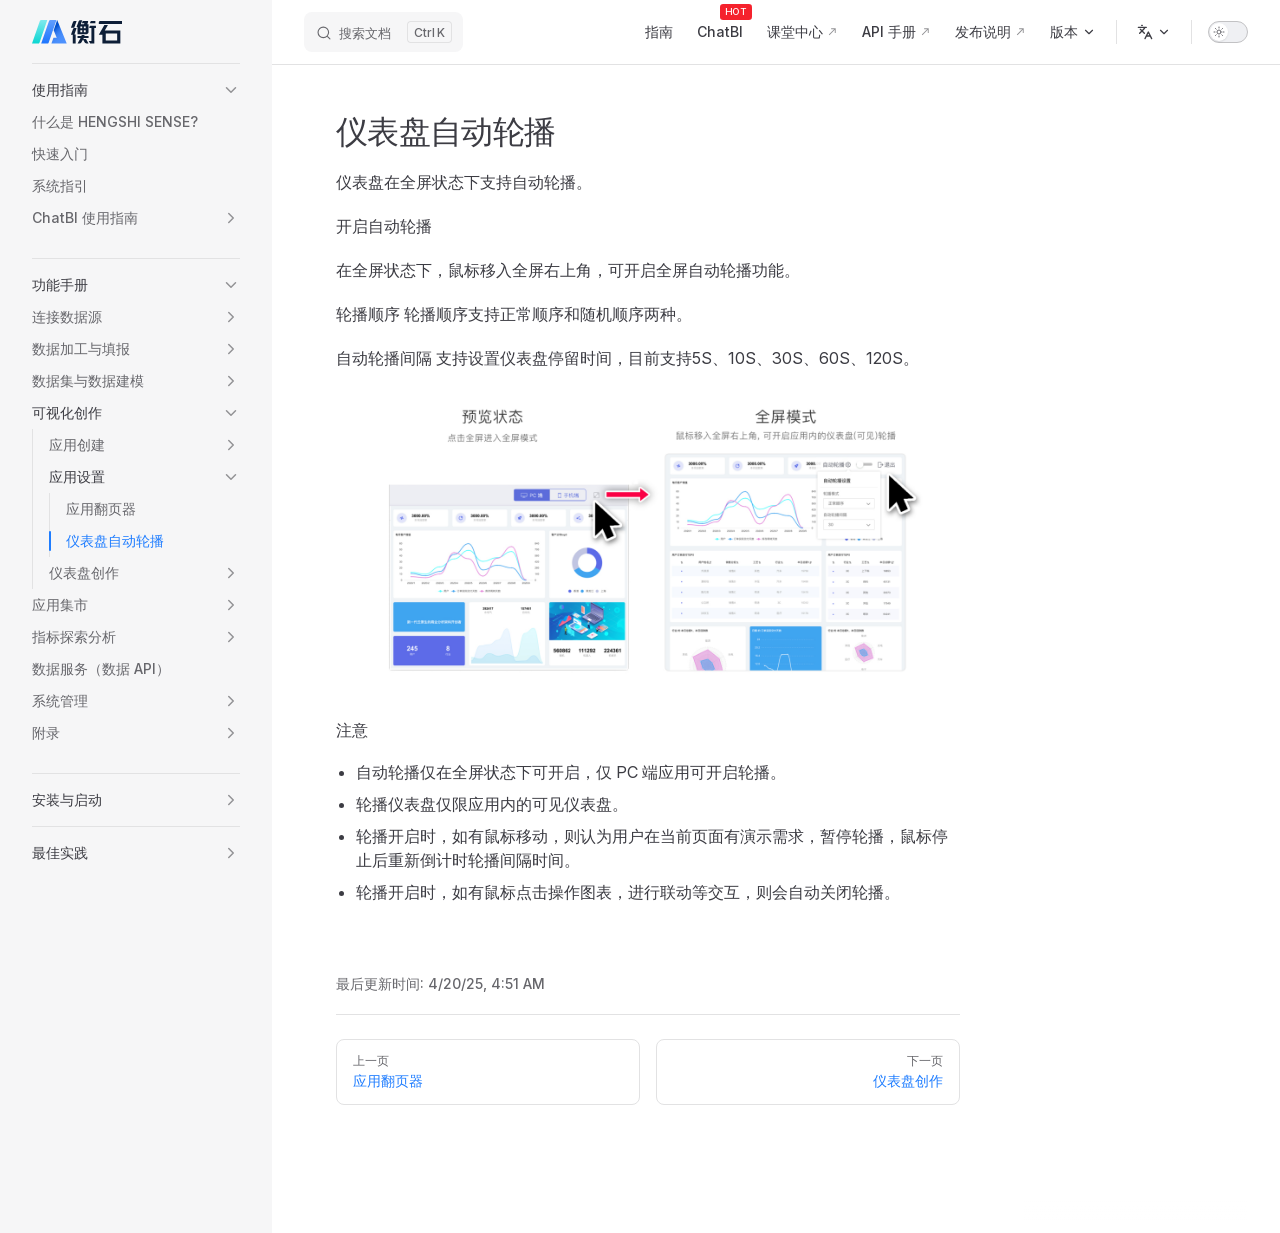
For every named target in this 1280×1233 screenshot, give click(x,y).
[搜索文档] (383, 32)
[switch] (1228, 32)
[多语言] (1154, 32)
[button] (136, 90)
